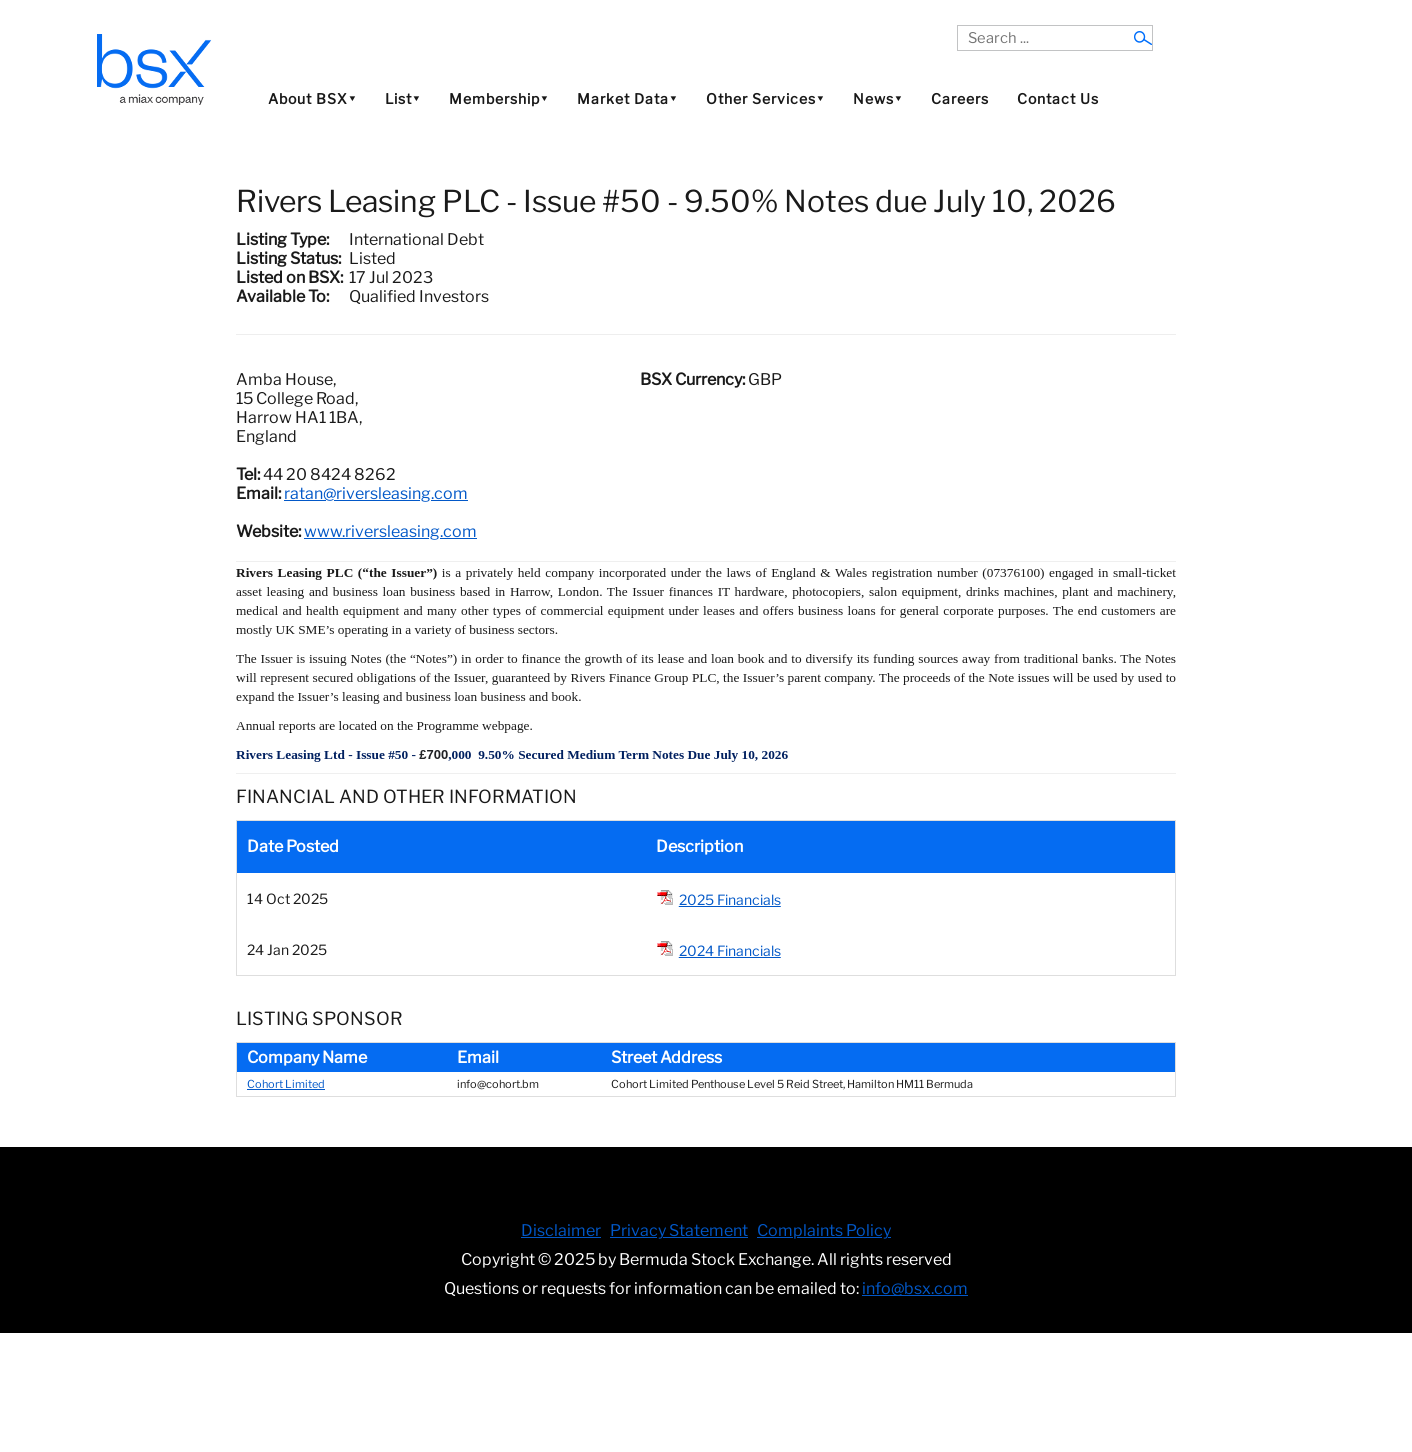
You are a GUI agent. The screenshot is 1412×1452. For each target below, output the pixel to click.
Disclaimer (561, 1230)
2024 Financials (730, 950)
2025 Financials (730, 899)
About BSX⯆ (312, 98)
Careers (960, 98)
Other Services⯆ (765, 98)
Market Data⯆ (627, 98)
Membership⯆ (499, 98)
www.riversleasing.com (390, 531)
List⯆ (403, 98)
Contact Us (1058, 98)
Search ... (957, 25)
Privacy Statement (679, 1230)
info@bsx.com (915, 1288)
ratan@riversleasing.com (376, 493)
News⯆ (878, 98)
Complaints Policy (824, 1230)
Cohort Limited (286, 1084)
